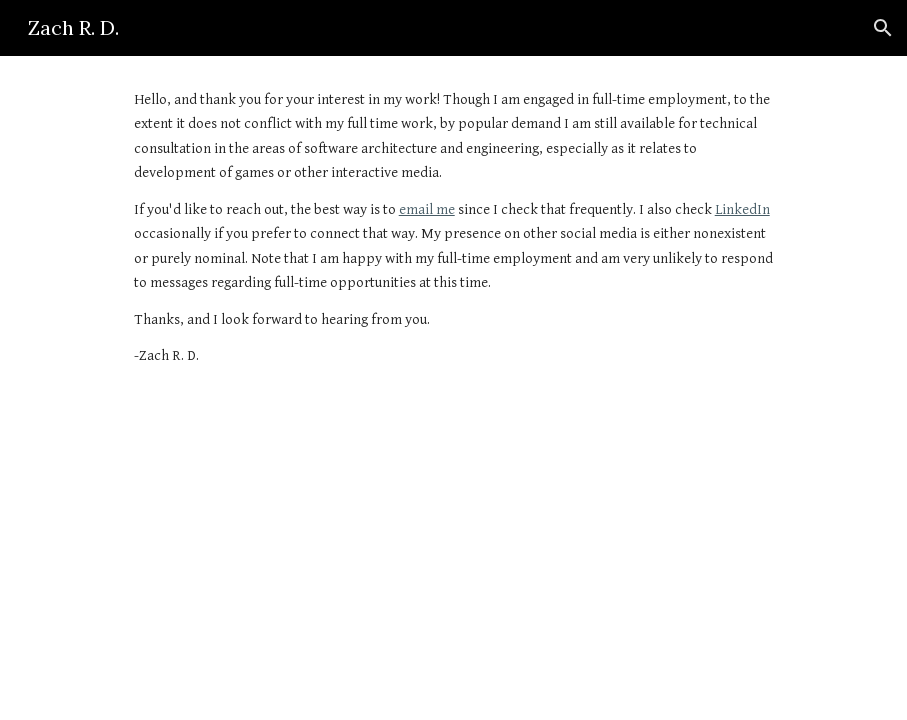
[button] (883, 28)
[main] (454, 228)
